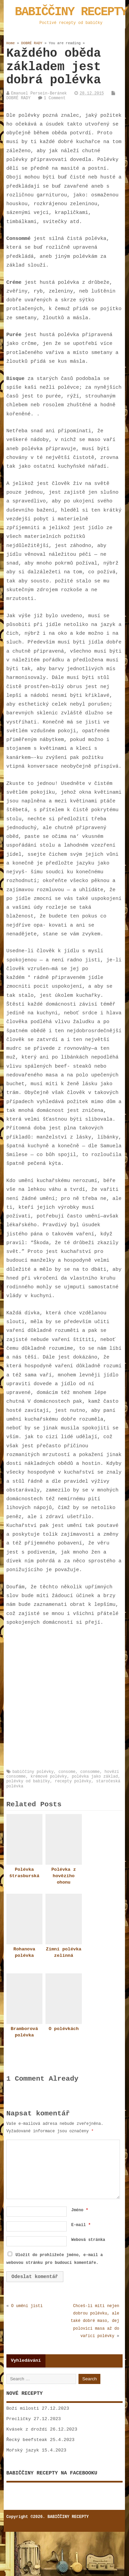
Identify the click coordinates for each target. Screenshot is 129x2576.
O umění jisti (27, 2306)
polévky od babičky (28, 1781)
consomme (90, 1772)
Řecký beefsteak (26, 2439)
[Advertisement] (63, 1698)
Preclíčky (18, 2418)
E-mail (81, 2225)
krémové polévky (49, 1776)
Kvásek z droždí (26, 2429)
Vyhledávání (26, 2360)
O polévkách (63, 2028)
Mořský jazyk (22, 2450)
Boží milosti (22, 2408)
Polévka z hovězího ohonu (63, 1876)
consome (67, 1772)
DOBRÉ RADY (18, 98)
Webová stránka (88, 2240)
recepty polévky (73, 1781)
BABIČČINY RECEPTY (71, 12)
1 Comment (55, 98)
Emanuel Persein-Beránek (39, 93)
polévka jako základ (95, 1776)
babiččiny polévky (33, 1772)
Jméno (79, 2210)
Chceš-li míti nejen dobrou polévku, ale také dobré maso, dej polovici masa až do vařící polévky (95, 2321)
